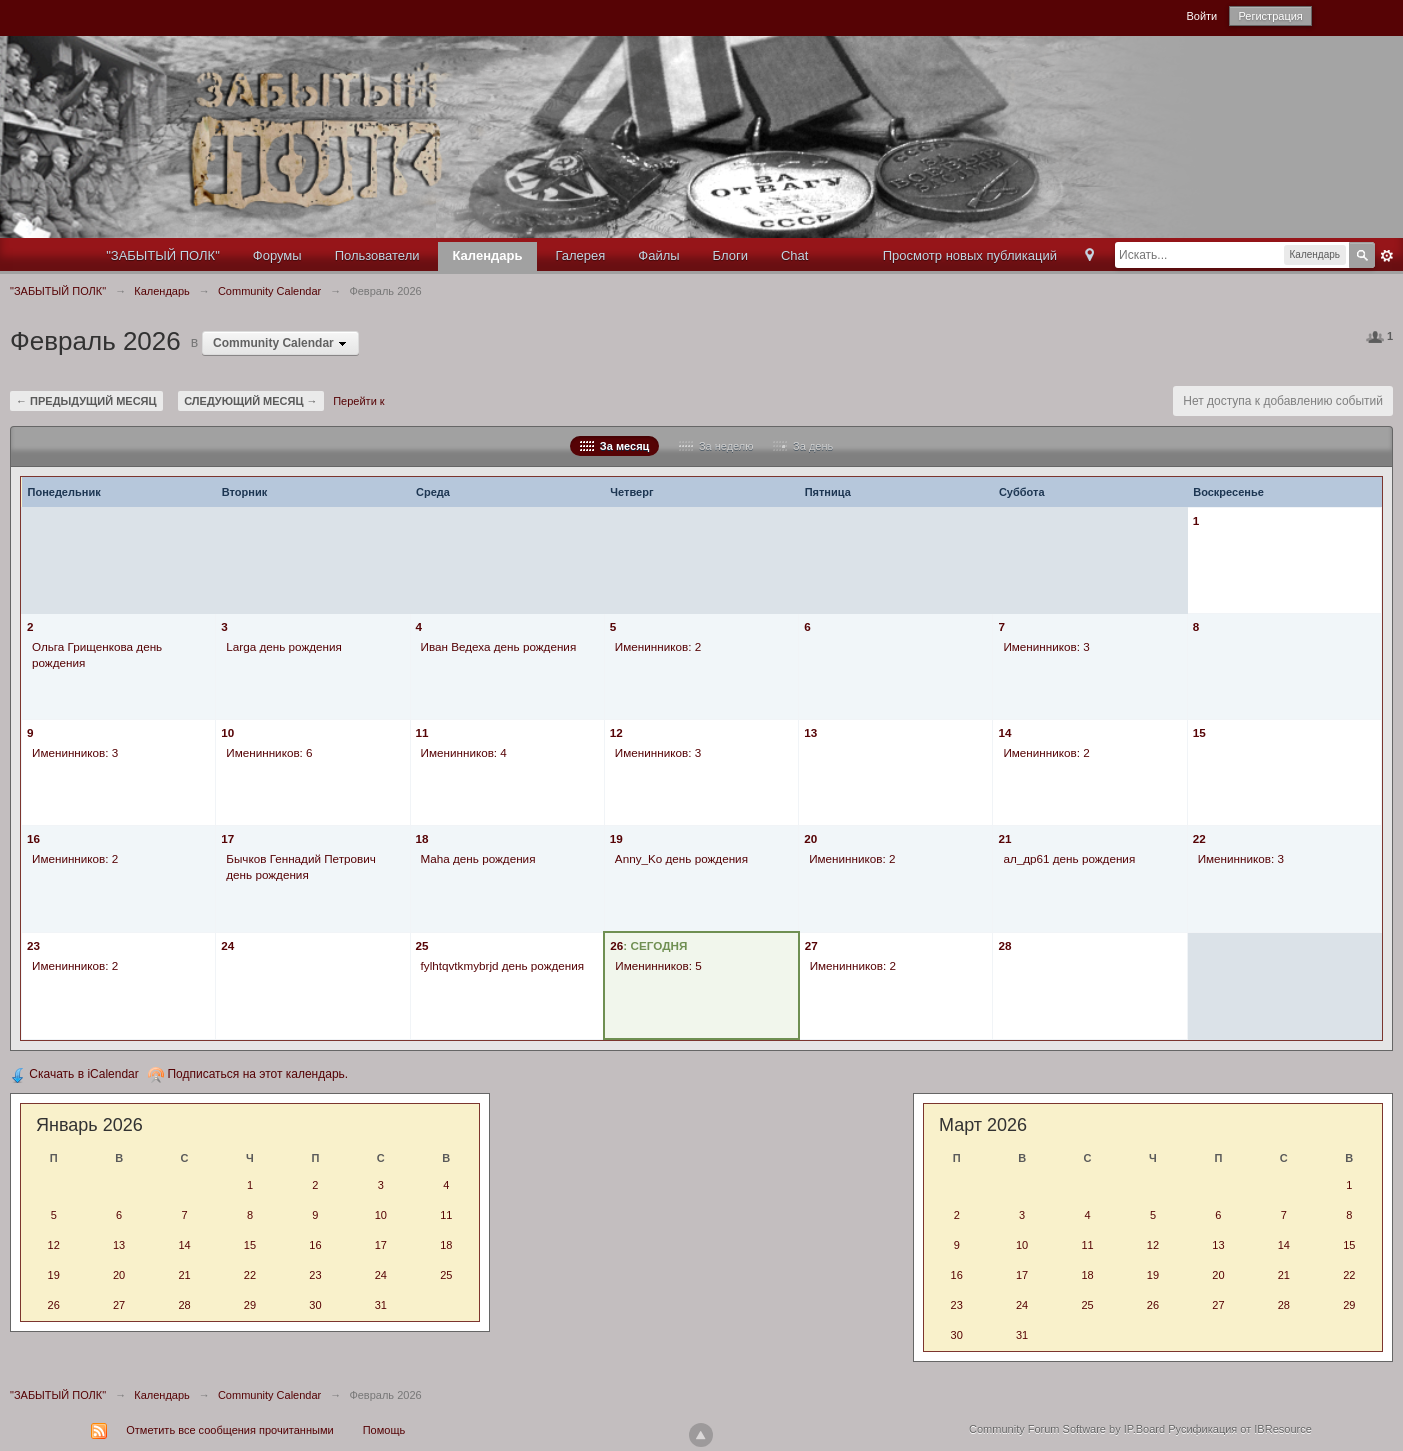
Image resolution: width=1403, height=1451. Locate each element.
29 (250, 1305)
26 (616, 945)
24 (227, 945)
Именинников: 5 (658, 965)
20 (810, 838)
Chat (794, 255)
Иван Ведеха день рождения (499, 646)
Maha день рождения (478, 858)
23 (33, 945)
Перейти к (358, 401)
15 (1199, 732)
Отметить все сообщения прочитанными (229, 1430)
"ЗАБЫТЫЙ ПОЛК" (163, 255)
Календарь (488, 255)
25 (422, 945)
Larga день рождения (284, 646)
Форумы (277, 255)
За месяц (615, 446)
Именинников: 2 (658, 646)
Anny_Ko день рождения (681, 858)
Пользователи (377, 255)
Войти (1201, 16)
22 (1199, 838)
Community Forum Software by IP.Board (1067, 1429)
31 (381, 1305)
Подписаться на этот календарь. (248, 1074)
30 (315, 1305)
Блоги (730, 255)
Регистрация (1270, 16)
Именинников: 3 (1046, 646)
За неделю (716, 446)
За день (803, 446)
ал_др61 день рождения (1069, 858)
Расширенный (1387, 256)
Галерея (580, 255)
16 (33, 838)
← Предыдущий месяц (86, 401)
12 (616, 732)
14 (1004, 732)
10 (227, 732)
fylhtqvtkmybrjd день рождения (503, 965)
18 (422, 838)
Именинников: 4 (464, 752)
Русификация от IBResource (1238, 1429)
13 (810, 732)
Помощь (384, 1430)
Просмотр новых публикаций (970, 255)
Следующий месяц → (250, 401)
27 (811, 945)
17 (227, 838)
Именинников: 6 (269, 752)
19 (616, 838)
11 (422, 732)
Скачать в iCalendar (74, 1074)
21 (1004, 838)
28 (1004, 945)
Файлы (658, 255)
